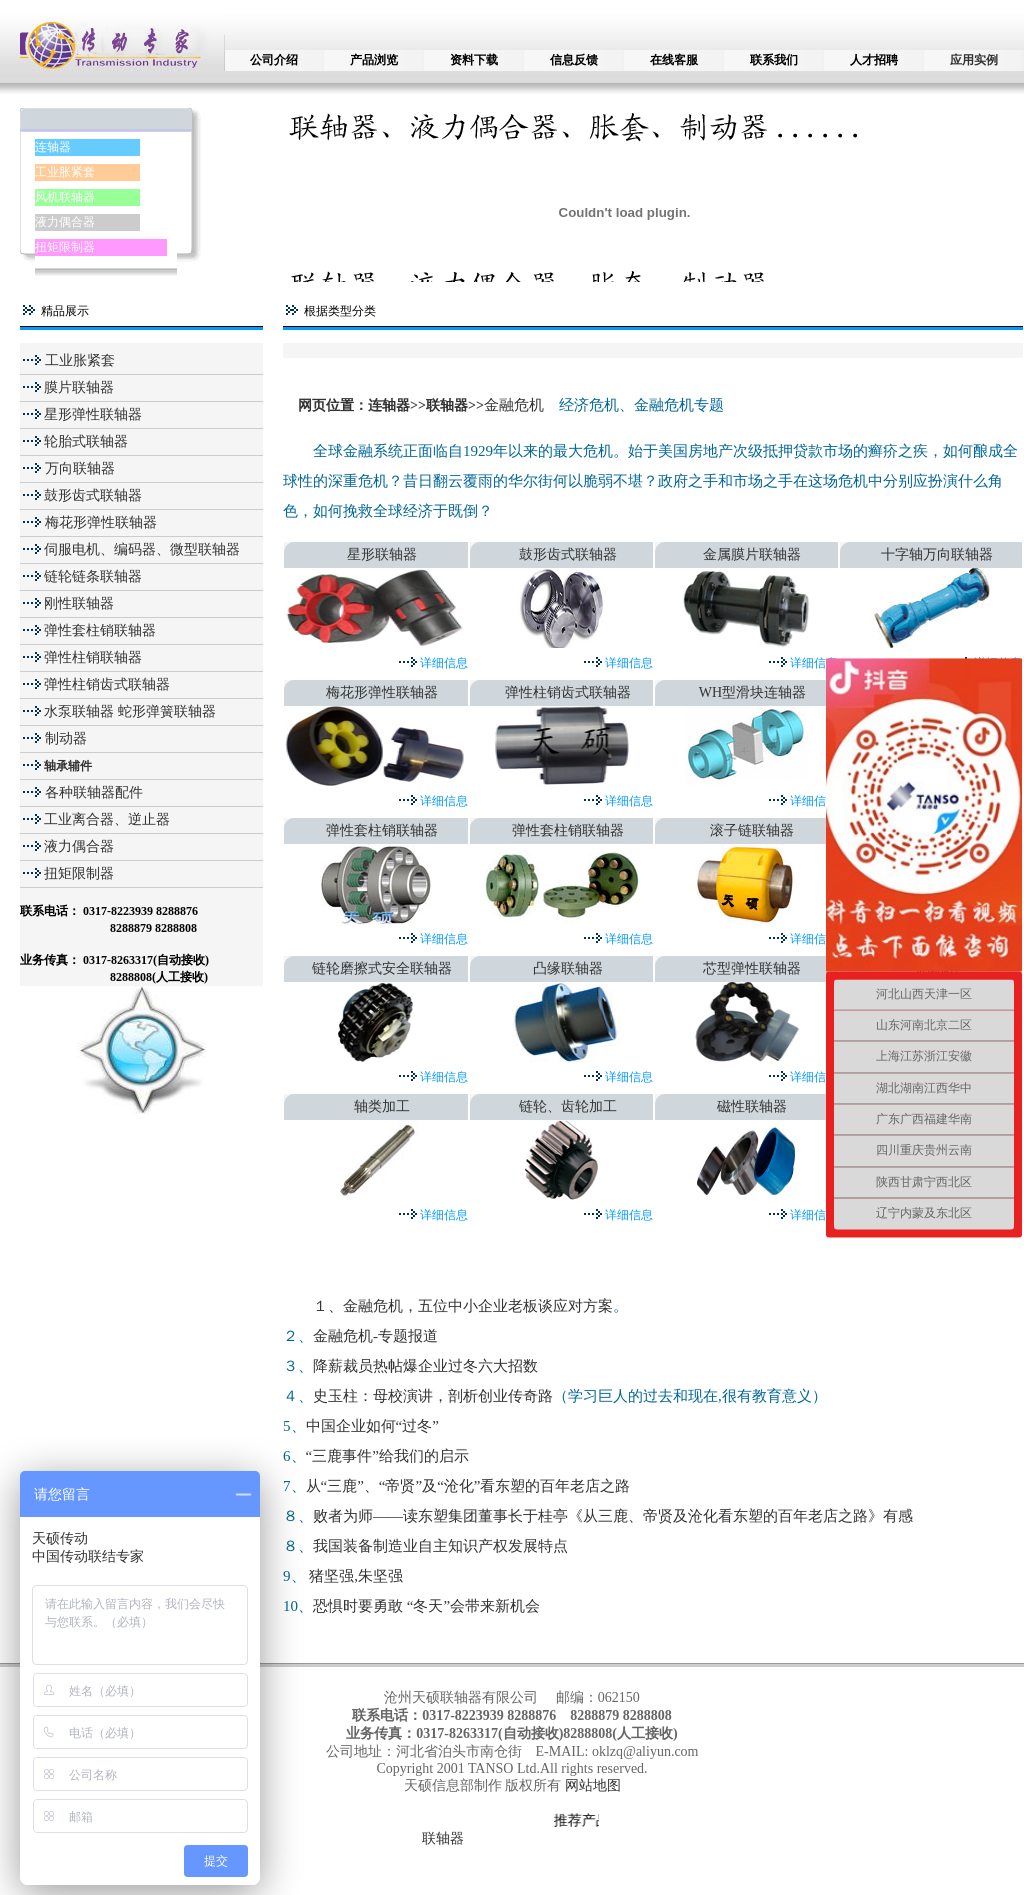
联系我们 (774, 60)
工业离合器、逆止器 (107, 819)
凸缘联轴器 (568, 968)
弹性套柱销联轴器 (100, 630)
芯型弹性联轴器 (752, 968)
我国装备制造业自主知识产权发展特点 (440, 1546)
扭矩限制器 (65, 247)
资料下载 (474, 60)
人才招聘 (874, 60)
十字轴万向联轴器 (937, 554)
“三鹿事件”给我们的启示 (387, 1456)
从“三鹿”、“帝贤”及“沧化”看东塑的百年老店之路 (468, 1486)
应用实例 (974, 60)
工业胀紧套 (65, 172)
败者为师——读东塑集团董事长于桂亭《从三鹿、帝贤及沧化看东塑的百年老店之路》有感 (613, 1516)
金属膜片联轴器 (752, 554)
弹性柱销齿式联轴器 (107, 684)
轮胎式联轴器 (86, 441)
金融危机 (514, 405)
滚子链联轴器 (752, 830)
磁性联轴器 (752, 1106)
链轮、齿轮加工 (568, 1106)
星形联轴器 (382, 554)
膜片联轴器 (79, 387)
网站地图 (593, 1785)
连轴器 (53, 147)
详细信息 (442, 663)
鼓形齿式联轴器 (93, 495)
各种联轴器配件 (94, 792)
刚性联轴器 (79, 603)
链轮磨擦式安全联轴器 (382, 968)
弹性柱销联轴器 (93, 657)
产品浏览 (374, 60)
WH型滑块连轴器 (752, 692)
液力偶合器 (65, 222)
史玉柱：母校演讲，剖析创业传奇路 (433, 1396)
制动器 (64, 738)
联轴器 (447, 405)
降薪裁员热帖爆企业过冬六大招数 (425, 1366)
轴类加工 (382, 1106)
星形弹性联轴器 (93, 414)
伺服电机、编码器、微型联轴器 (142, 549)
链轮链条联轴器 (93, 576)
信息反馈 (574, 60)
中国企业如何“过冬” (372, 1426)
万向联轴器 (78, 468)
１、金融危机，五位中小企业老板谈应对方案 (463, 1306)
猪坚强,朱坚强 (356, 1576)
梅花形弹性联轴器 (99, 522)
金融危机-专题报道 (375, 1336)
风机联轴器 (65, 197)
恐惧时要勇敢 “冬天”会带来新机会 (426, 1606)
